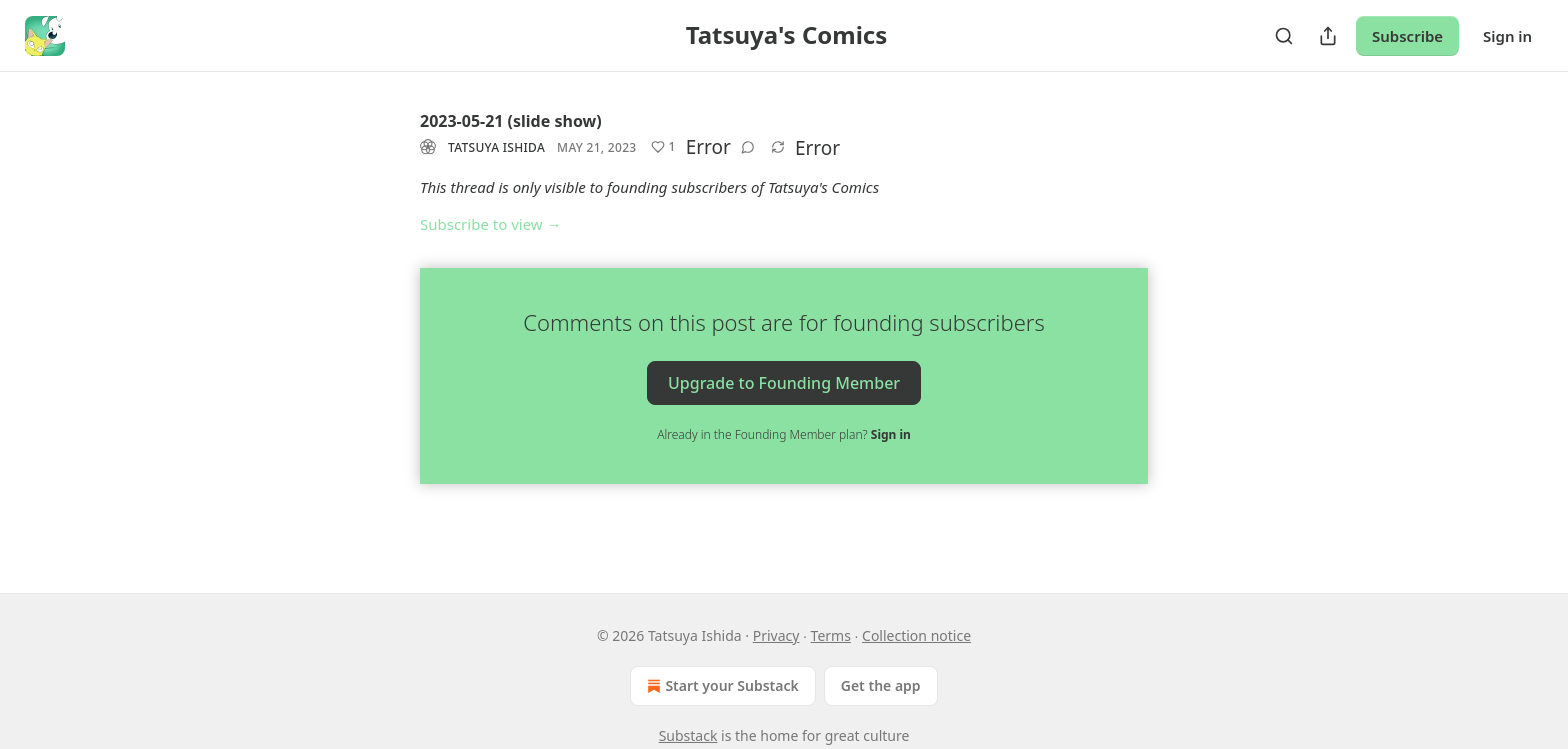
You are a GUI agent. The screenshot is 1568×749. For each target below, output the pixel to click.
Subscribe (1407, 36)
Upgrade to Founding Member (784, 382)
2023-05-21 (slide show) (511, 121)
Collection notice (916, 635)
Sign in (1507, 36)
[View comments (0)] (748, 147)
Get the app (881, 685)
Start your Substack (720, 686)
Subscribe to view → (491, 224)
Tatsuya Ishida (496, 147)
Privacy (776, 635)
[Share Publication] (1328, 36)
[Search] (1284, 36)
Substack (688, 735)
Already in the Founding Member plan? (784, 434)
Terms (831, 635)
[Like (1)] (663, 147)
